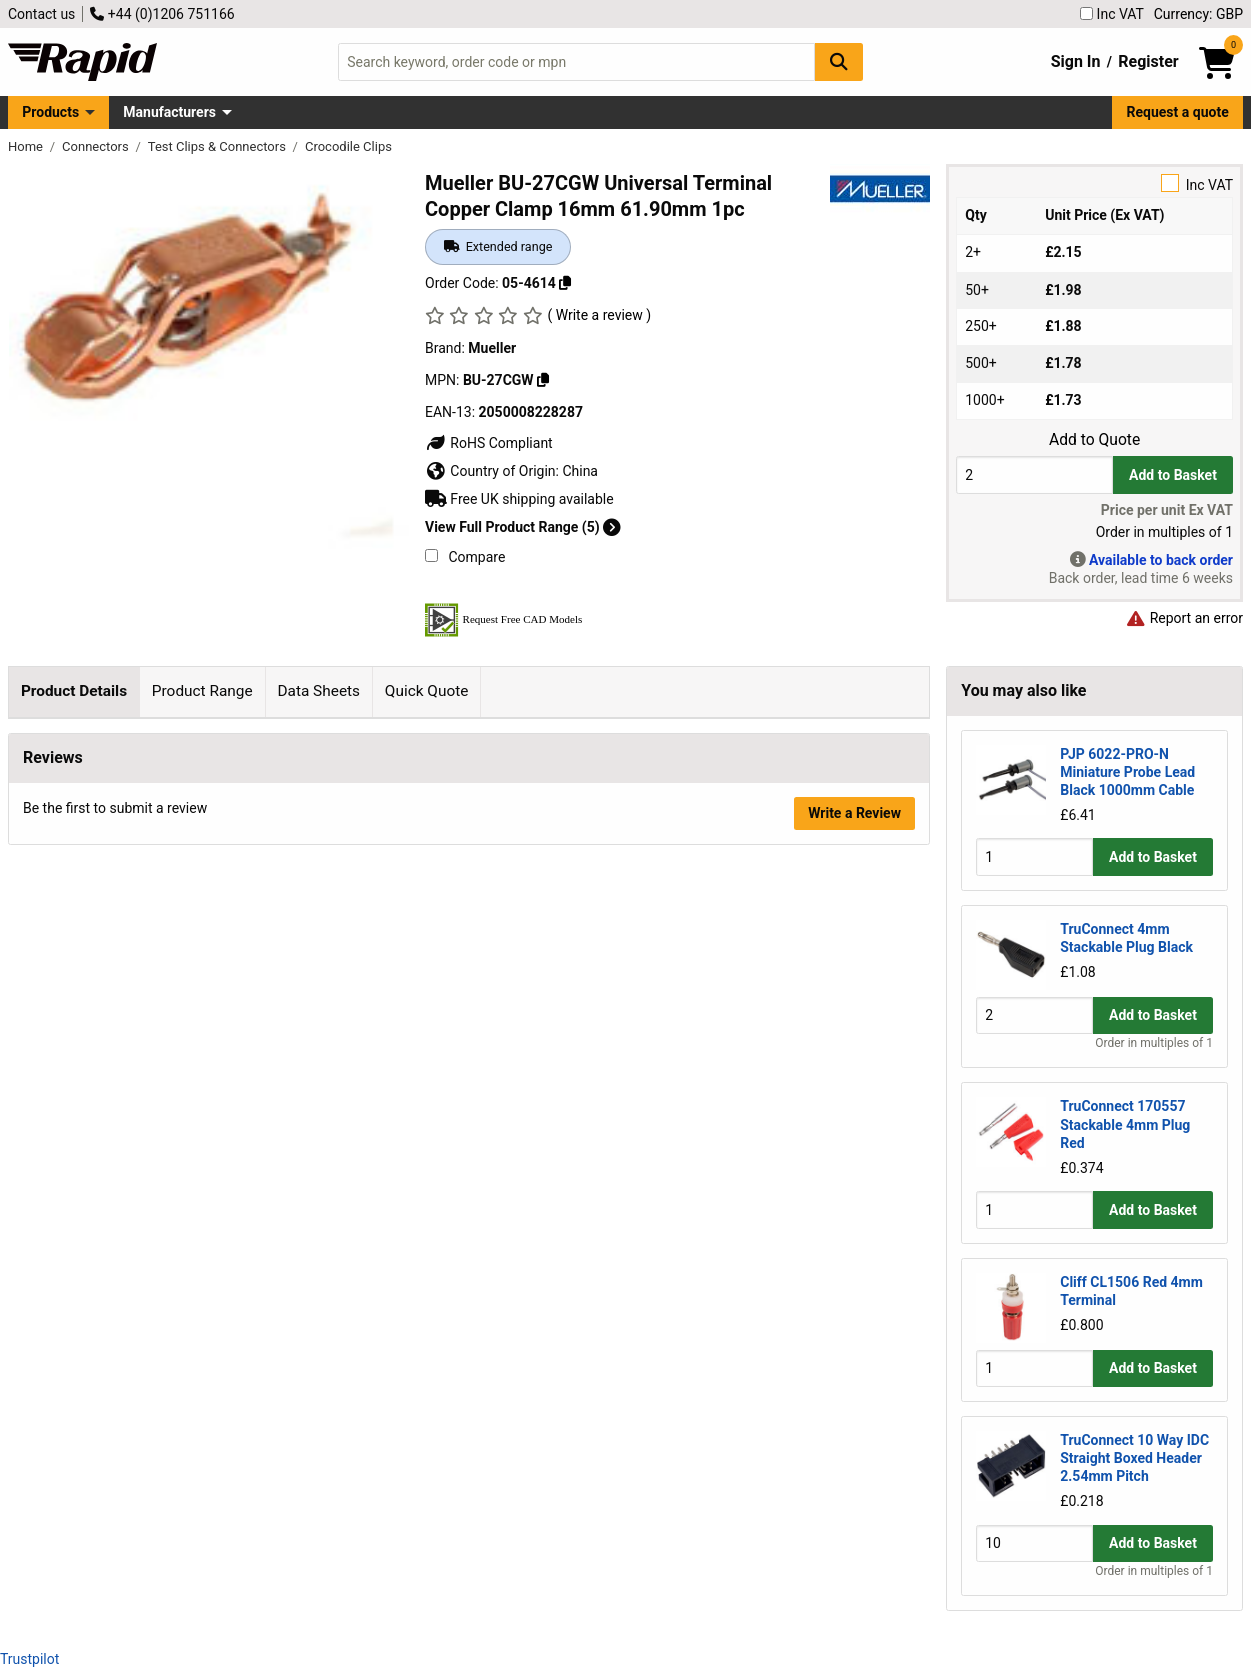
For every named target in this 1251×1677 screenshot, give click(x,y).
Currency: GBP (1198, 14)
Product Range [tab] (202, 691)
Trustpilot (29, 1659)
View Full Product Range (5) (523, 527)
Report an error (1184, 618)
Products (50, 112)
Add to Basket (1173, 475)
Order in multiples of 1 (1154, 1043)
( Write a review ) (599, 315)
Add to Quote (1094, 440)
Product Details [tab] (74, 691)
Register (1148, 61)
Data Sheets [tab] (318, 691)
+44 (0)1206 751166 (162, 14)
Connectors (97, 146)
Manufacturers (169, 112)
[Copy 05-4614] (565, 283)
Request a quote (1178, 112)
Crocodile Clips (348, 146)
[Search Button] (839, 61)
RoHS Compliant (489, 443)
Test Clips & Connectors (218, 146)
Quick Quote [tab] (427, 691)
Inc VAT (1112, 14)
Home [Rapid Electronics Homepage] (27, 146)
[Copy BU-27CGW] (543, 380)
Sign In (1076, 61)
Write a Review (854, 1126)
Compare (465, 557)
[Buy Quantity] (1034, 474)
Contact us (41, 14)
